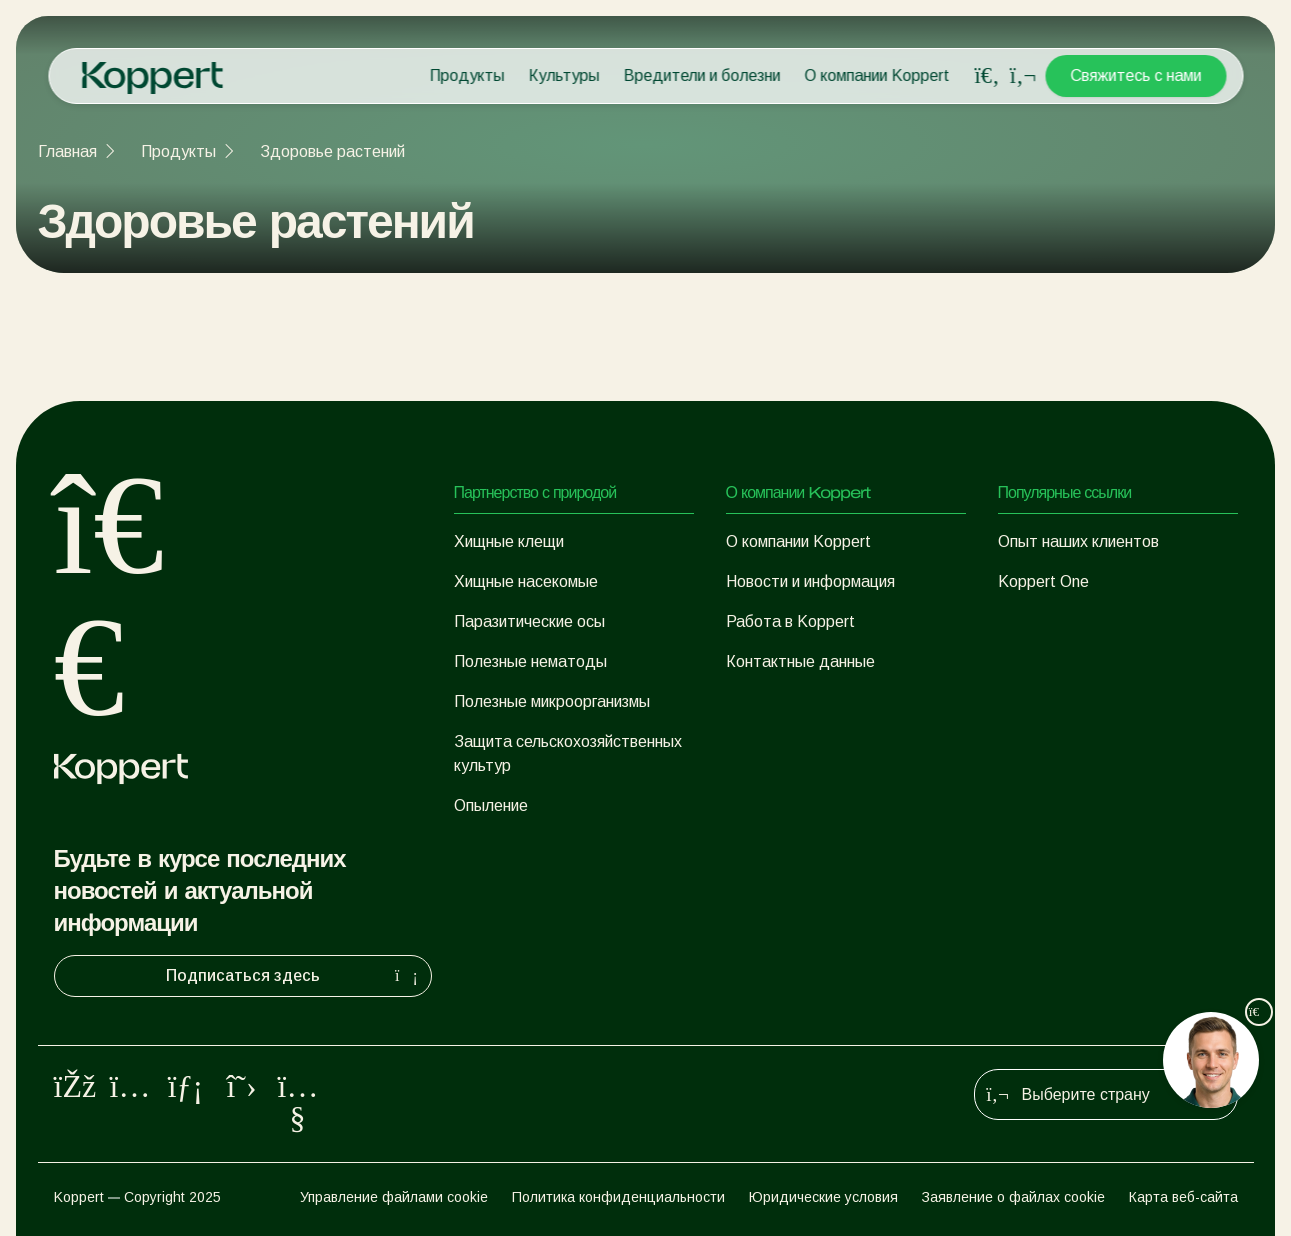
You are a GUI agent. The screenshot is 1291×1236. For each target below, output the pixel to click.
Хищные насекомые (526, 581)
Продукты (466, 75)
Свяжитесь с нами (1135, 75)
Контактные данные (800, 661)
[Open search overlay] (987, 76)
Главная (67, 151)
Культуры (563, 75)
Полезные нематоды (530, 661)
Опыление (491, 805)
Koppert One (1043, 581)
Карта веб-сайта (1183, 1197)
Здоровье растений (332, 151)
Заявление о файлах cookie (1013, 1197)
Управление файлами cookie (394, 1197)
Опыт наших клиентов (1078, 541)
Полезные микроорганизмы (552, 701)
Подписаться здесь (294, 976)
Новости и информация (810, 581)
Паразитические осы (529, 621)
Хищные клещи (509, 541)
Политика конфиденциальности (618, 1197)
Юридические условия (823, 1197)
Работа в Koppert (790, 621)
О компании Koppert (876, 75)
